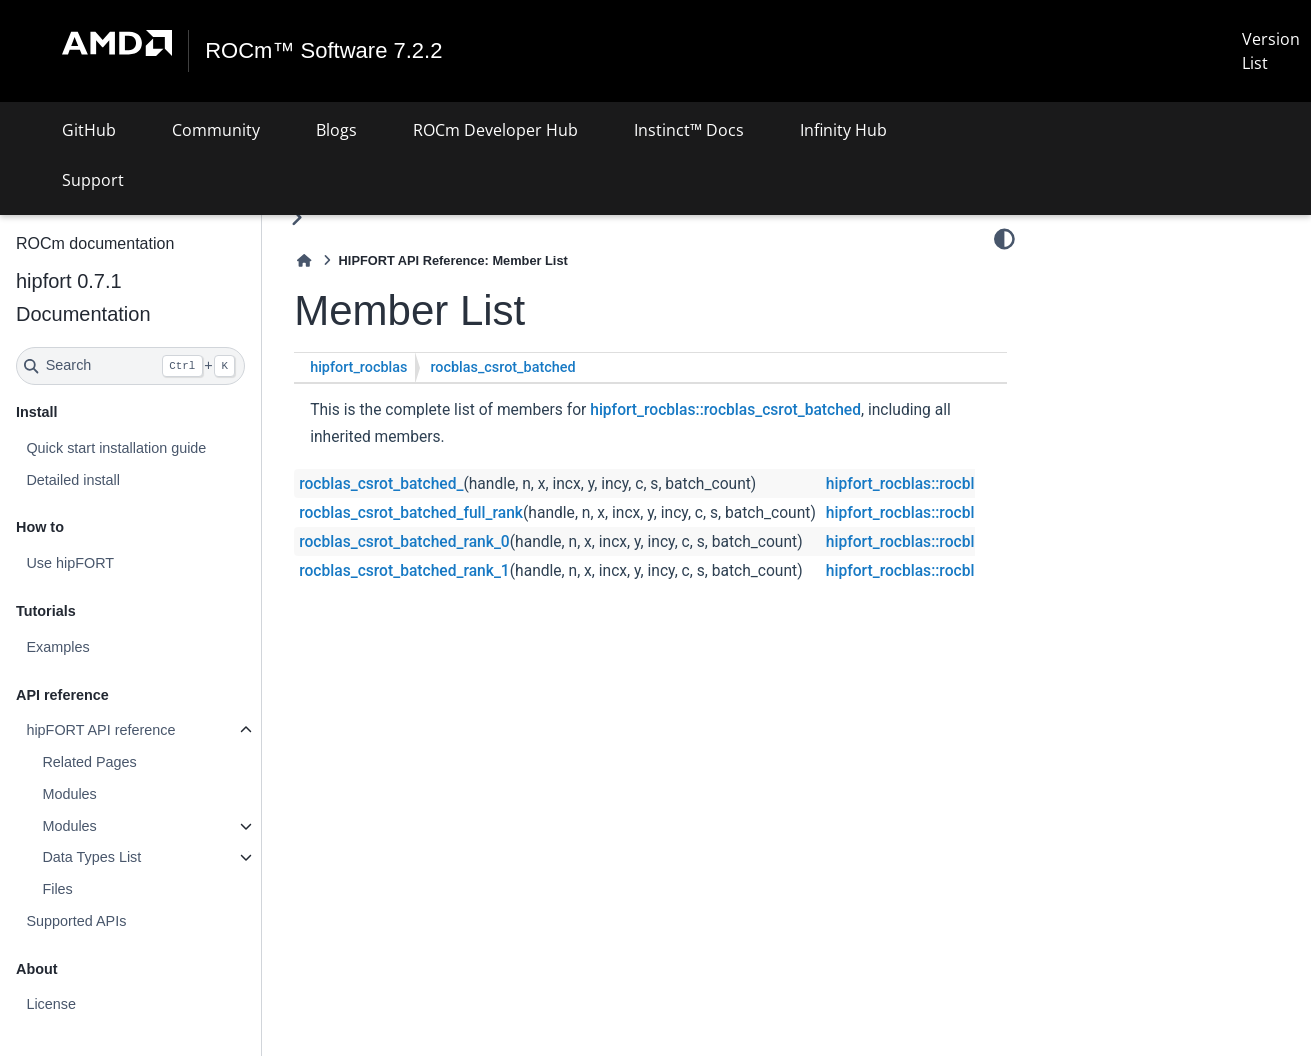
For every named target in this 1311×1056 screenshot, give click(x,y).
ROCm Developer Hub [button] (495, 130)
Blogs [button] (336, 130)
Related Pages (89, 762)
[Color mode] (1004, 239)
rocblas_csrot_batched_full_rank (411, 513)
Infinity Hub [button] (843, 130)
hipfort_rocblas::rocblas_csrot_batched (725, 410)
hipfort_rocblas (358, 367)
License (51, 1004)
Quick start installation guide (116, 448)
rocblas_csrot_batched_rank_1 (404, 571)
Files (57, 889)
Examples (57, 647)
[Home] (304, 260)
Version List (1271, 51)
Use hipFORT (70, 563)
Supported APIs (76, 921)
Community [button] (216, 130)
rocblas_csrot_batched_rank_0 (404, 542)
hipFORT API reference (100, 730)
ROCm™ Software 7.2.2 (323, 51)
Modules (69, 794)
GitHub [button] (89, 130)
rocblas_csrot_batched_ (381, 484)
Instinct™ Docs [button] (689, 130)
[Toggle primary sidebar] (296, 217)
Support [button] (93, 180)
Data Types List (91, 857)
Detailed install (73, 480)
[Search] (130, 366)
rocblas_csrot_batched (502, 367)
